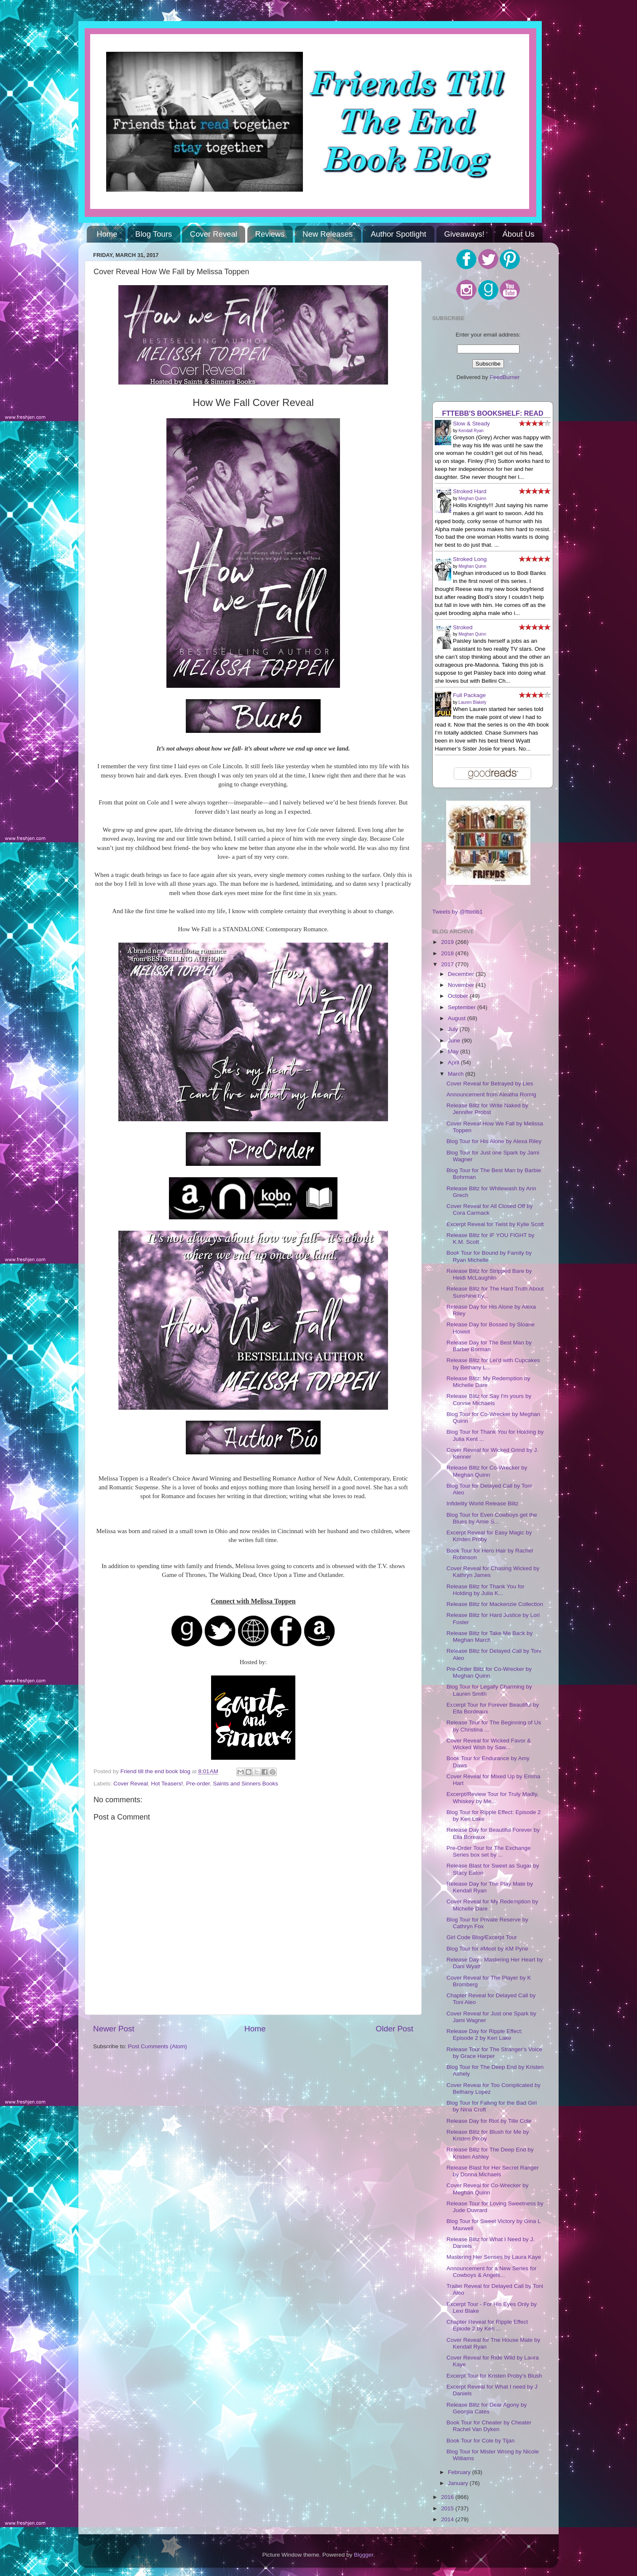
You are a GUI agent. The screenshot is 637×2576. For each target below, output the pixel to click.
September (462, 1007)
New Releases (327, 234)
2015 (448, 2508)
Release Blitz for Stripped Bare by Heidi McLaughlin (489, 1274)
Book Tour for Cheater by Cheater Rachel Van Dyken (489, 2425)
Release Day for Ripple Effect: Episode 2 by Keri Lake (485, 2034)
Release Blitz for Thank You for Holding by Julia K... (486, 1589)
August (457, 1018)
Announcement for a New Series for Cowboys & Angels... (492, 2271)
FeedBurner (504, 377)
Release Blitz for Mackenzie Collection (495, 1604)
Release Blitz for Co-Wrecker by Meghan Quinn (487, 1471)
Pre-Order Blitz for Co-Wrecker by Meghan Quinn (489, 1672)
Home (106, 234)
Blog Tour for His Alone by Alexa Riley (494, 1141)
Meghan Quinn (472, 498)
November (462, 985)
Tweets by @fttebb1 (457, 912)
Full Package (469, 695)
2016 (448, 2497)
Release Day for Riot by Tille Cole (489, 2121)
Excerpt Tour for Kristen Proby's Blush (494, 2376)
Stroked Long (470, 559)
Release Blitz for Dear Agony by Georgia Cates (487, 2408)
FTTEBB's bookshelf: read (492, 413)
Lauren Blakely (472, 702)
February (460, 2472)
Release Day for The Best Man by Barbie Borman (489, 1345)
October (459, 996)
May (454, 1051)
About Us (519, 234)
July (454, 1029)
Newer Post (113, 2028)
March (456, 1074)
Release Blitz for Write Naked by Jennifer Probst (487, 1108)
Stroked (463, 627)
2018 (448, 953)
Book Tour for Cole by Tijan (481, 2440)
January (459, 2483)
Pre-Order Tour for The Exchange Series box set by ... (489, 1851)
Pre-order (198, 1783)
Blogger (363, 2555)
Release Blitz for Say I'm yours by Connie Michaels (489, 1399)
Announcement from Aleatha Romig (491, 1094)
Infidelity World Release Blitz (483, 1503)
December (462, 974)
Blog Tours (153, 234)
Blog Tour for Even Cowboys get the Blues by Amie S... (492, 1518)
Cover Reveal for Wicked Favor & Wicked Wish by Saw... (489, 1743)
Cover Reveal (213, 234)
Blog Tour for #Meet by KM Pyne (487, 1948)
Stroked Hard (470, 491)
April (454, 1062)
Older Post (394, 2028)
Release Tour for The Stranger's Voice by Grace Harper (494, 2052)
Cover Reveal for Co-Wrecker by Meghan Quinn (488, 2188)
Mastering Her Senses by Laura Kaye (494, 2257)
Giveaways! (464, 234)
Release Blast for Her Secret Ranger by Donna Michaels (493, 2171)
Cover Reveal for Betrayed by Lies (490, 1083)
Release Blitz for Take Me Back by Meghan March (490, 1636)
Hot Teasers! (167, 1783)
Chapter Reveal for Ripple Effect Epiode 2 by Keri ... (487, 2325)
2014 (448, 2519)
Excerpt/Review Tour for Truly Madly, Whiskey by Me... (493, 1797)
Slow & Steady (471, 423)
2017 (448, 964)
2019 (448, 942)
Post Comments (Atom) (157, 2046)
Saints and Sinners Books (245, 1783)
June (455, 1040)
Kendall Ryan (470, 430)
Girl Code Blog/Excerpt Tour (482, 1937)
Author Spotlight (398, 234)
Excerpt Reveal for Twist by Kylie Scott (495, 1224)
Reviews (270, 234)
